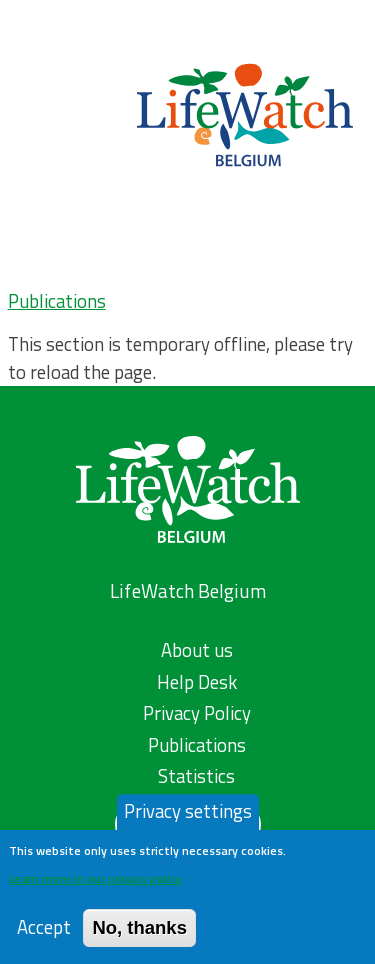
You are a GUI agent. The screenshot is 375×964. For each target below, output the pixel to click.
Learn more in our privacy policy (95, 887)
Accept (44, 936)
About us (197, 650)
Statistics (196, 776)
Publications (57, 301)
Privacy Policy (197, 713)
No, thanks (139, 936)
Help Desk (197, 682)
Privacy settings (188, 820)
